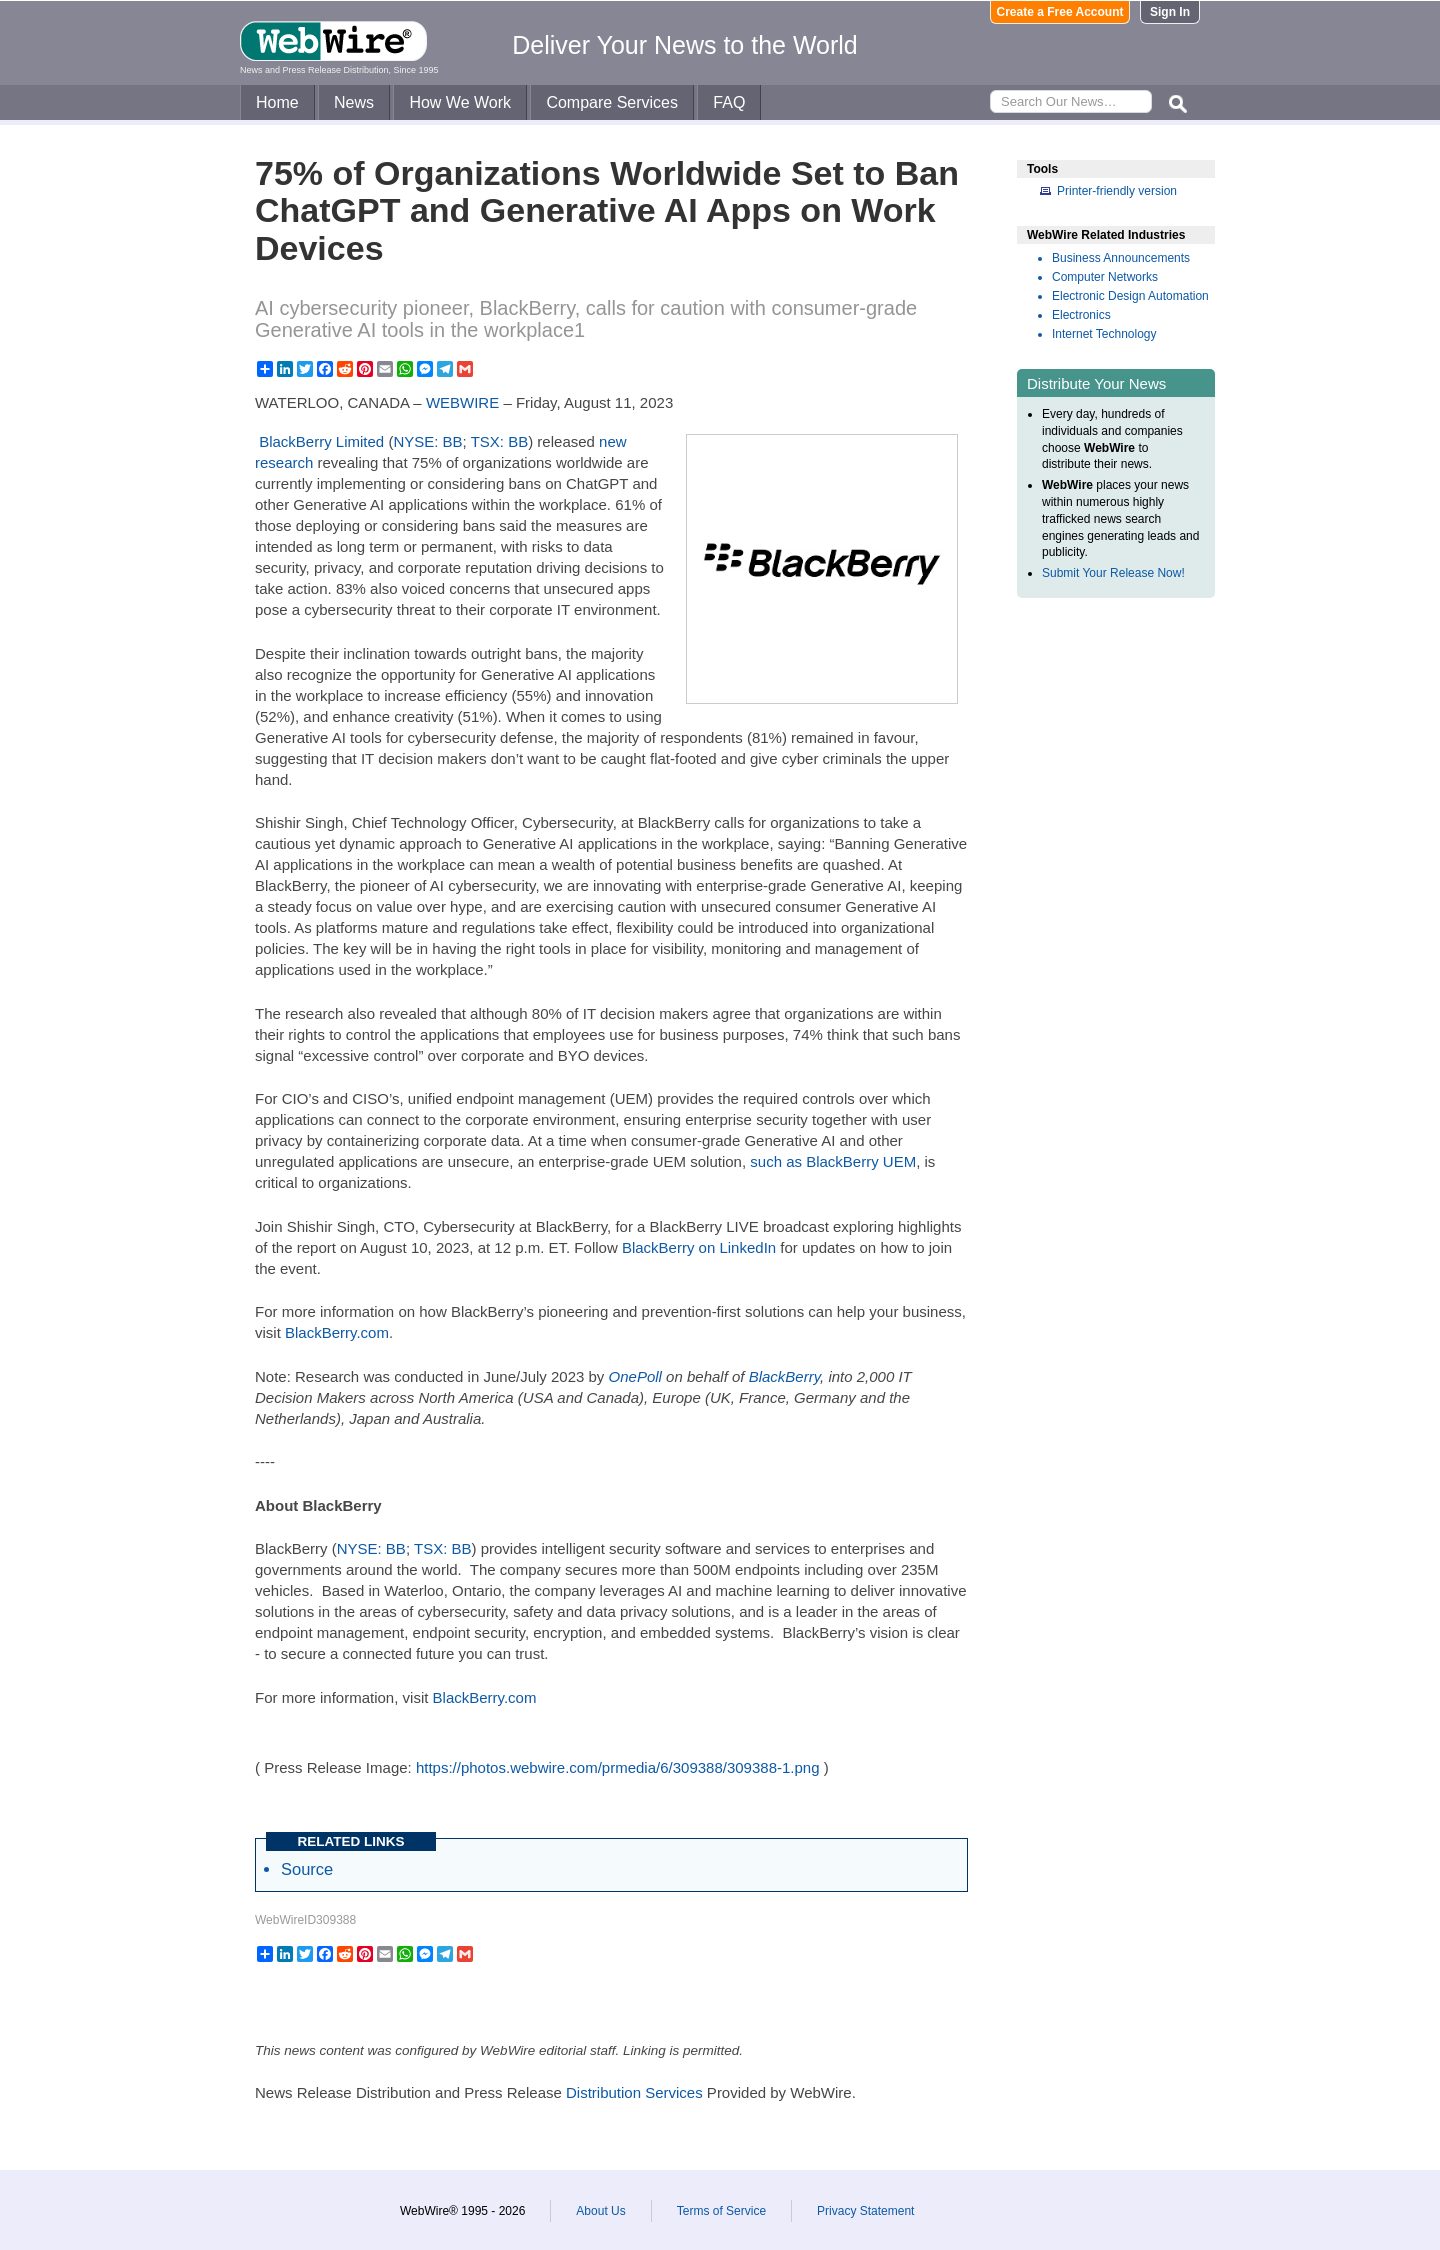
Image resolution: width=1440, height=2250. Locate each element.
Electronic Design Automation (1130, 296)
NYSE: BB (427, 441)
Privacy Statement (865, 2211)
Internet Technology (1104, 334)
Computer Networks (1105, 277)
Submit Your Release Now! (1113, 573)
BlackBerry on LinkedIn (699, 1247)
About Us (600, 2211)
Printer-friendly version (1117, 191)
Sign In (1170, 12)
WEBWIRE (462, 402)
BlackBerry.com (337, 1332)
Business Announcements (1121, 258)
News (354, 102)
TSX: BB (500, 441)
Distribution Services (634, 2092)
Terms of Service (721, 2211)
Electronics (1081, 315)
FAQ (729, 102)
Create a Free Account (1060, 12)
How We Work (460, 102)
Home (277, 102)
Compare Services (612, 102)
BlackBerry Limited (321, 441)
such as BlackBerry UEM (833, 1161)
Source (307, 1869)
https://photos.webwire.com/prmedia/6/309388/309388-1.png (618, 1767)
